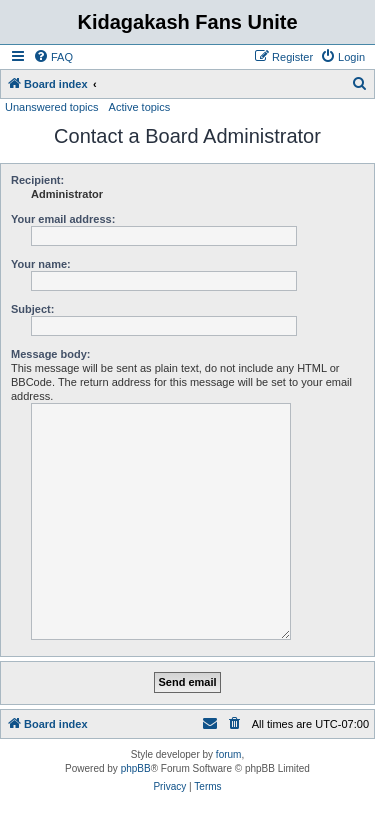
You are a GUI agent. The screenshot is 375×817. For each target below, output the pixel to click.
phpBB (136, 768)
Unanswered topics (52, 107)
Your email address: (63, 219)
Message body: (50, 354)
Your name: (41, 264)
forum (229, 754)
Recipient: (37, 180)
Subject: (32, 309)
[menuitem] (53, 57)
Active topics (140, 107)
